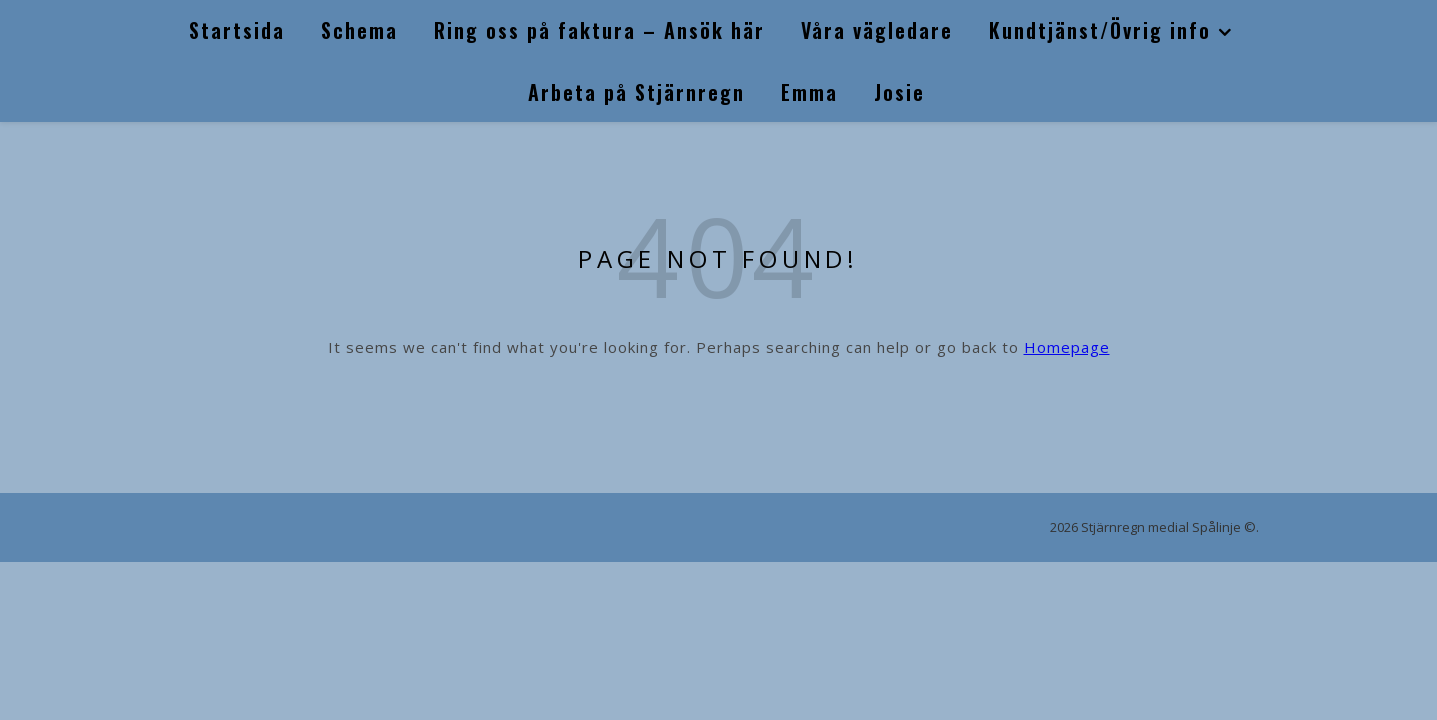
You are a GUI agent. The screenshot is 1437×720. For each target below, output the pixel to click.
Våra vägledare (877, 30)
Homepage (1067, 347)
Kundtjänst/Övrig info (1100, 30)
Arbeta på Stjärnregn (636, 92)
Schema (359, 30)
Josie (899, 92)
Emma (809, 92)
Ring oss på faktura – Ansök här (599, 30)
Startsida (237, 30)
